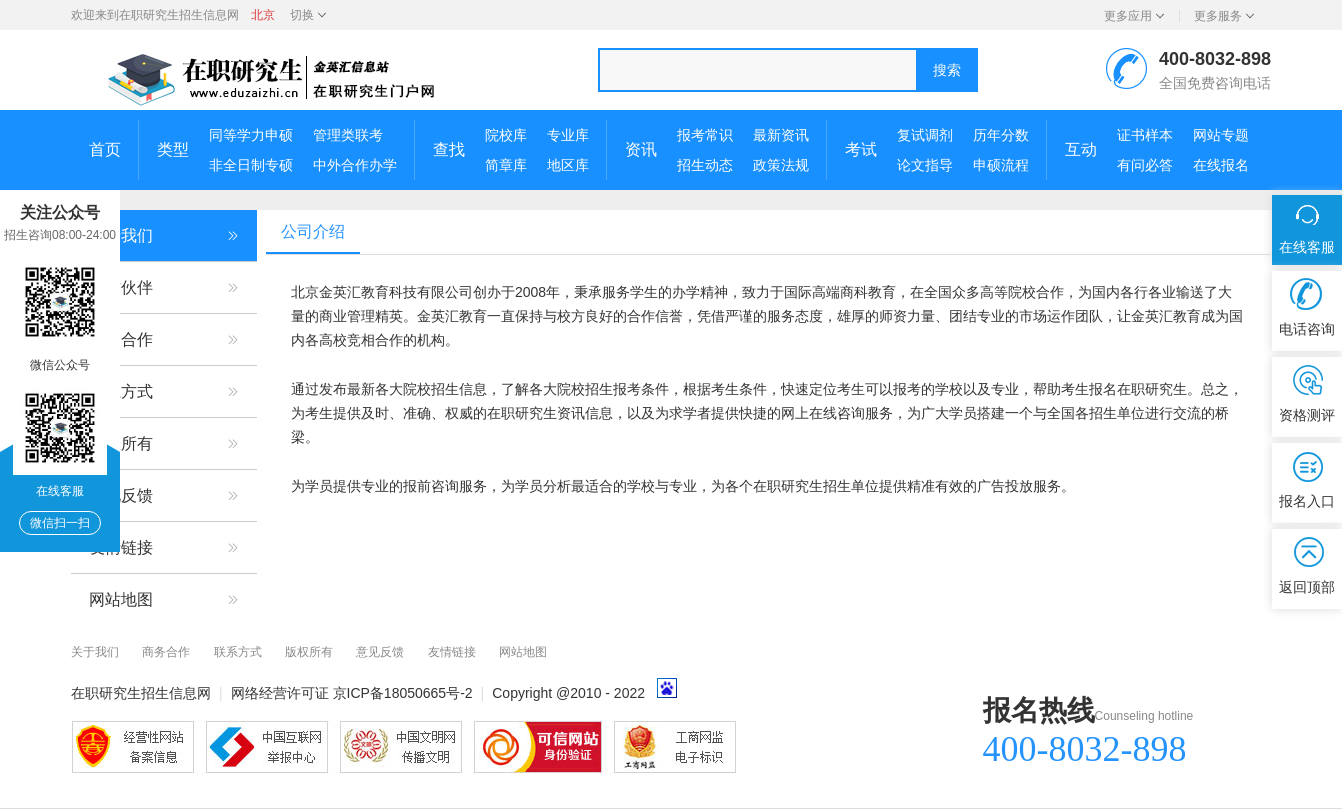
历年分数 (1001, 135)
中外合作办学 (355, 165)
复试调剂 (925, 135)
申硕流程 (1001, 165)
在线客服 (1307, 247)
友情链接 (164, 548)
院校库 (506, 135)
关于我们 (164, 236)
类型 (173, 149)
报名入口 (1307, 501)
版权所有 (164, 444)
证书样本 (1145, 135)
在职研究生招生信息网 (179, 15)
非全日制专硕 (251, 165)
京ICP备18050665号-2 (403, 693)
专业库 (568, 135)
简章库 (506, 165)
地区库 (568, 165)
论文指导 (925, 165)
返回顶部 (1307, 587)
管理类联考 (348, 135)
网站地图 (164, 600)
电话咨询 (1307, 329)
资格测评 (1307, 415)
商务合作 (164, 340)
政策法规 (781, 165)
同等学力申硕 (251, 135)
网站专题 (1221, 135)
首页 (105, 149)
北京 (263, 15)
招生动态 (705, 165)
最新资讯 (781, 135)
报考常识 (705, 135)
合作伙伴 (164, 288)
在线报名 (1221, 165)
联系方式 (164, 392)
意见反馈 (164, 496)
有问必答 (1145, 165)
